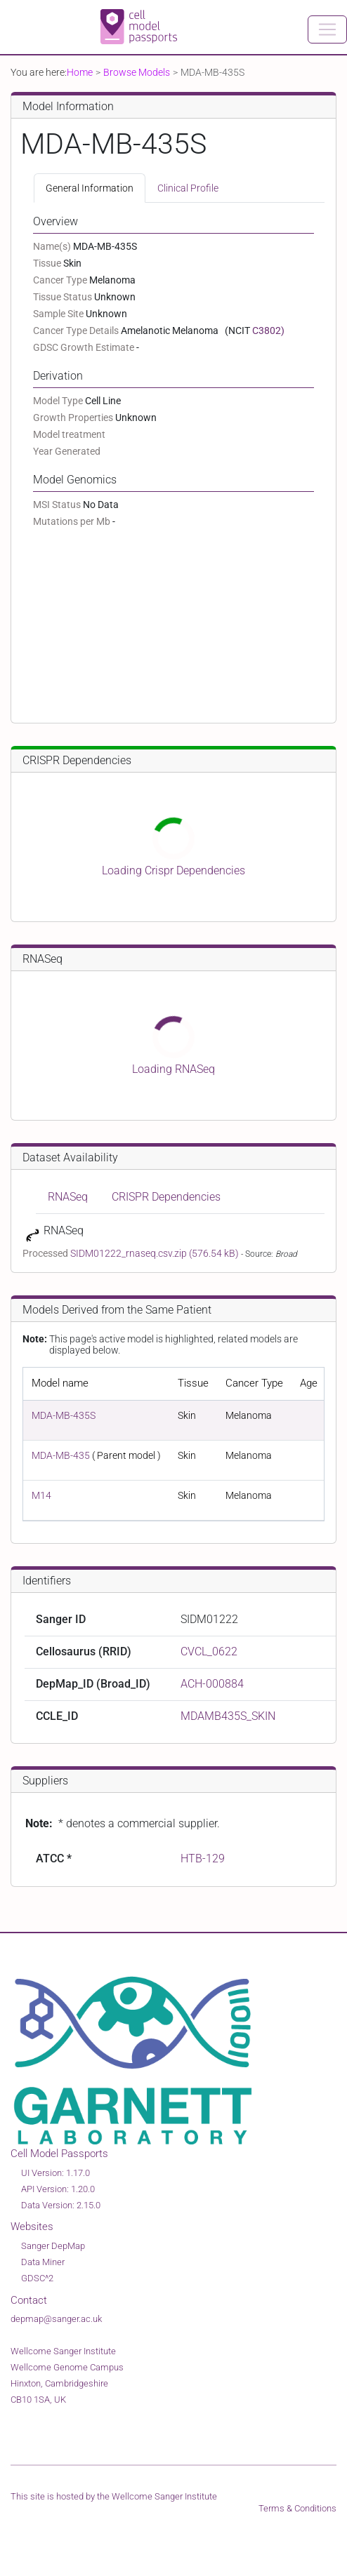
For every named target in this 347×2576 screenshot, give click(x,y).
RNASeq (68, 1196)
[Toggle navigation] (327, 29)
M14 (41, 1495)
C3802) (268, 330)
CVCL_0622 (209, 1651)
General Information (89, 188)
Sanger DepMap (53, 2246)
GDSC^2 (37, 2278)
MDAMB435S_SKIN (228, 1716)
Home (80, 72)
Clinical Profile (187, 188)
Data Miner (43, 2262)
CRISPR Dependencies (166, 1196)
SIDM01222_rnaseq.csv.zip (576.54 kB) (155, 1253)
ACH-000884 (212, 1683)
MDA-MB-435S (64, 1415)
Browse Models (136, 72)
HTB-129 (203, 1858)
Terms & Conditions (297, 2508)
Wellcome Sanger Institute (164, 2496)
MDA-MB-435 (61, 1455)
